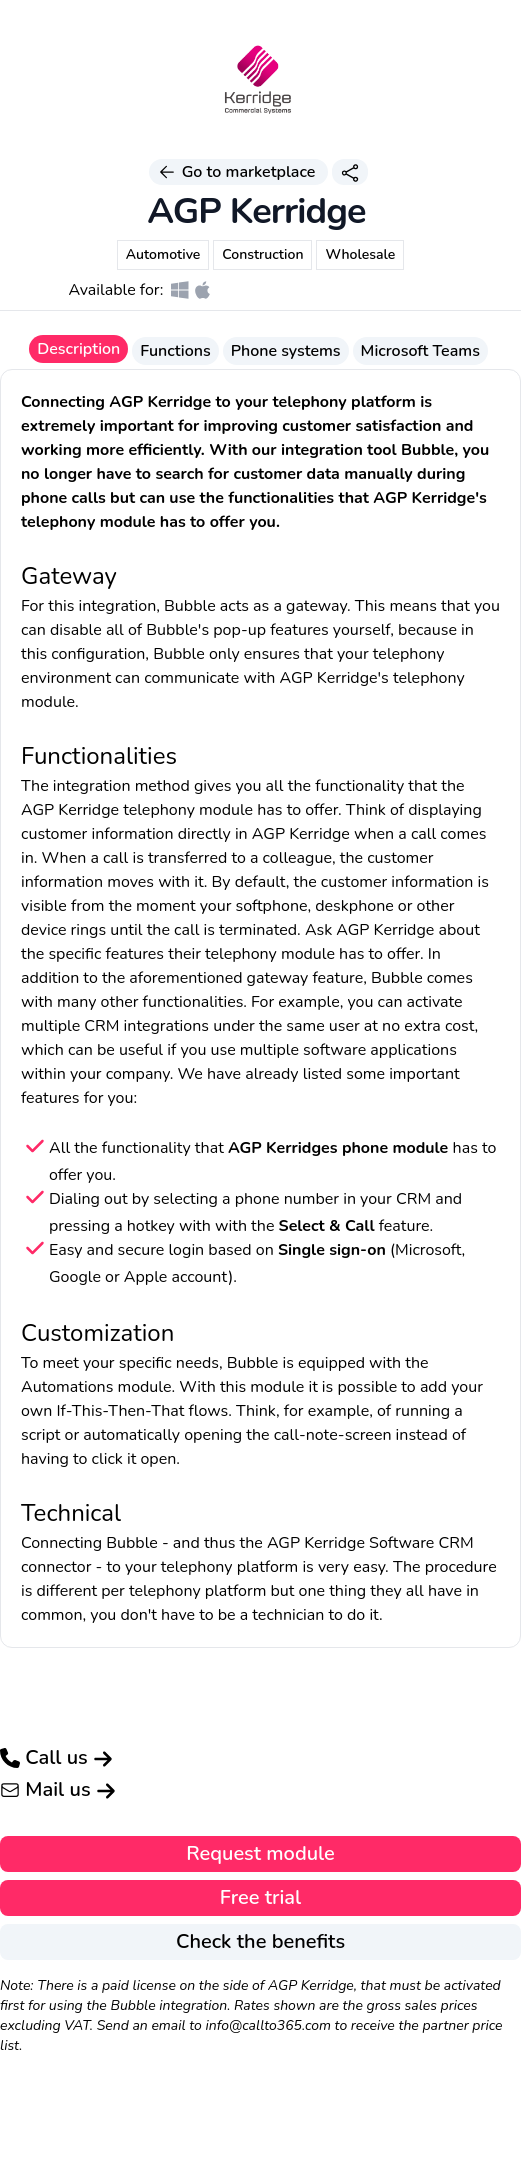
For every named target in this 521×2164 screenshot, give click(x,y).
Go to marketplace (238, 172)
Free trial (260, 1897)
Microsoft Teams (420, 351)
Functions (175, 351)
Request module (260, 1853)
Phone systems (286, 351)
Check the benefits (260, 1941)
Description (78, 349)
